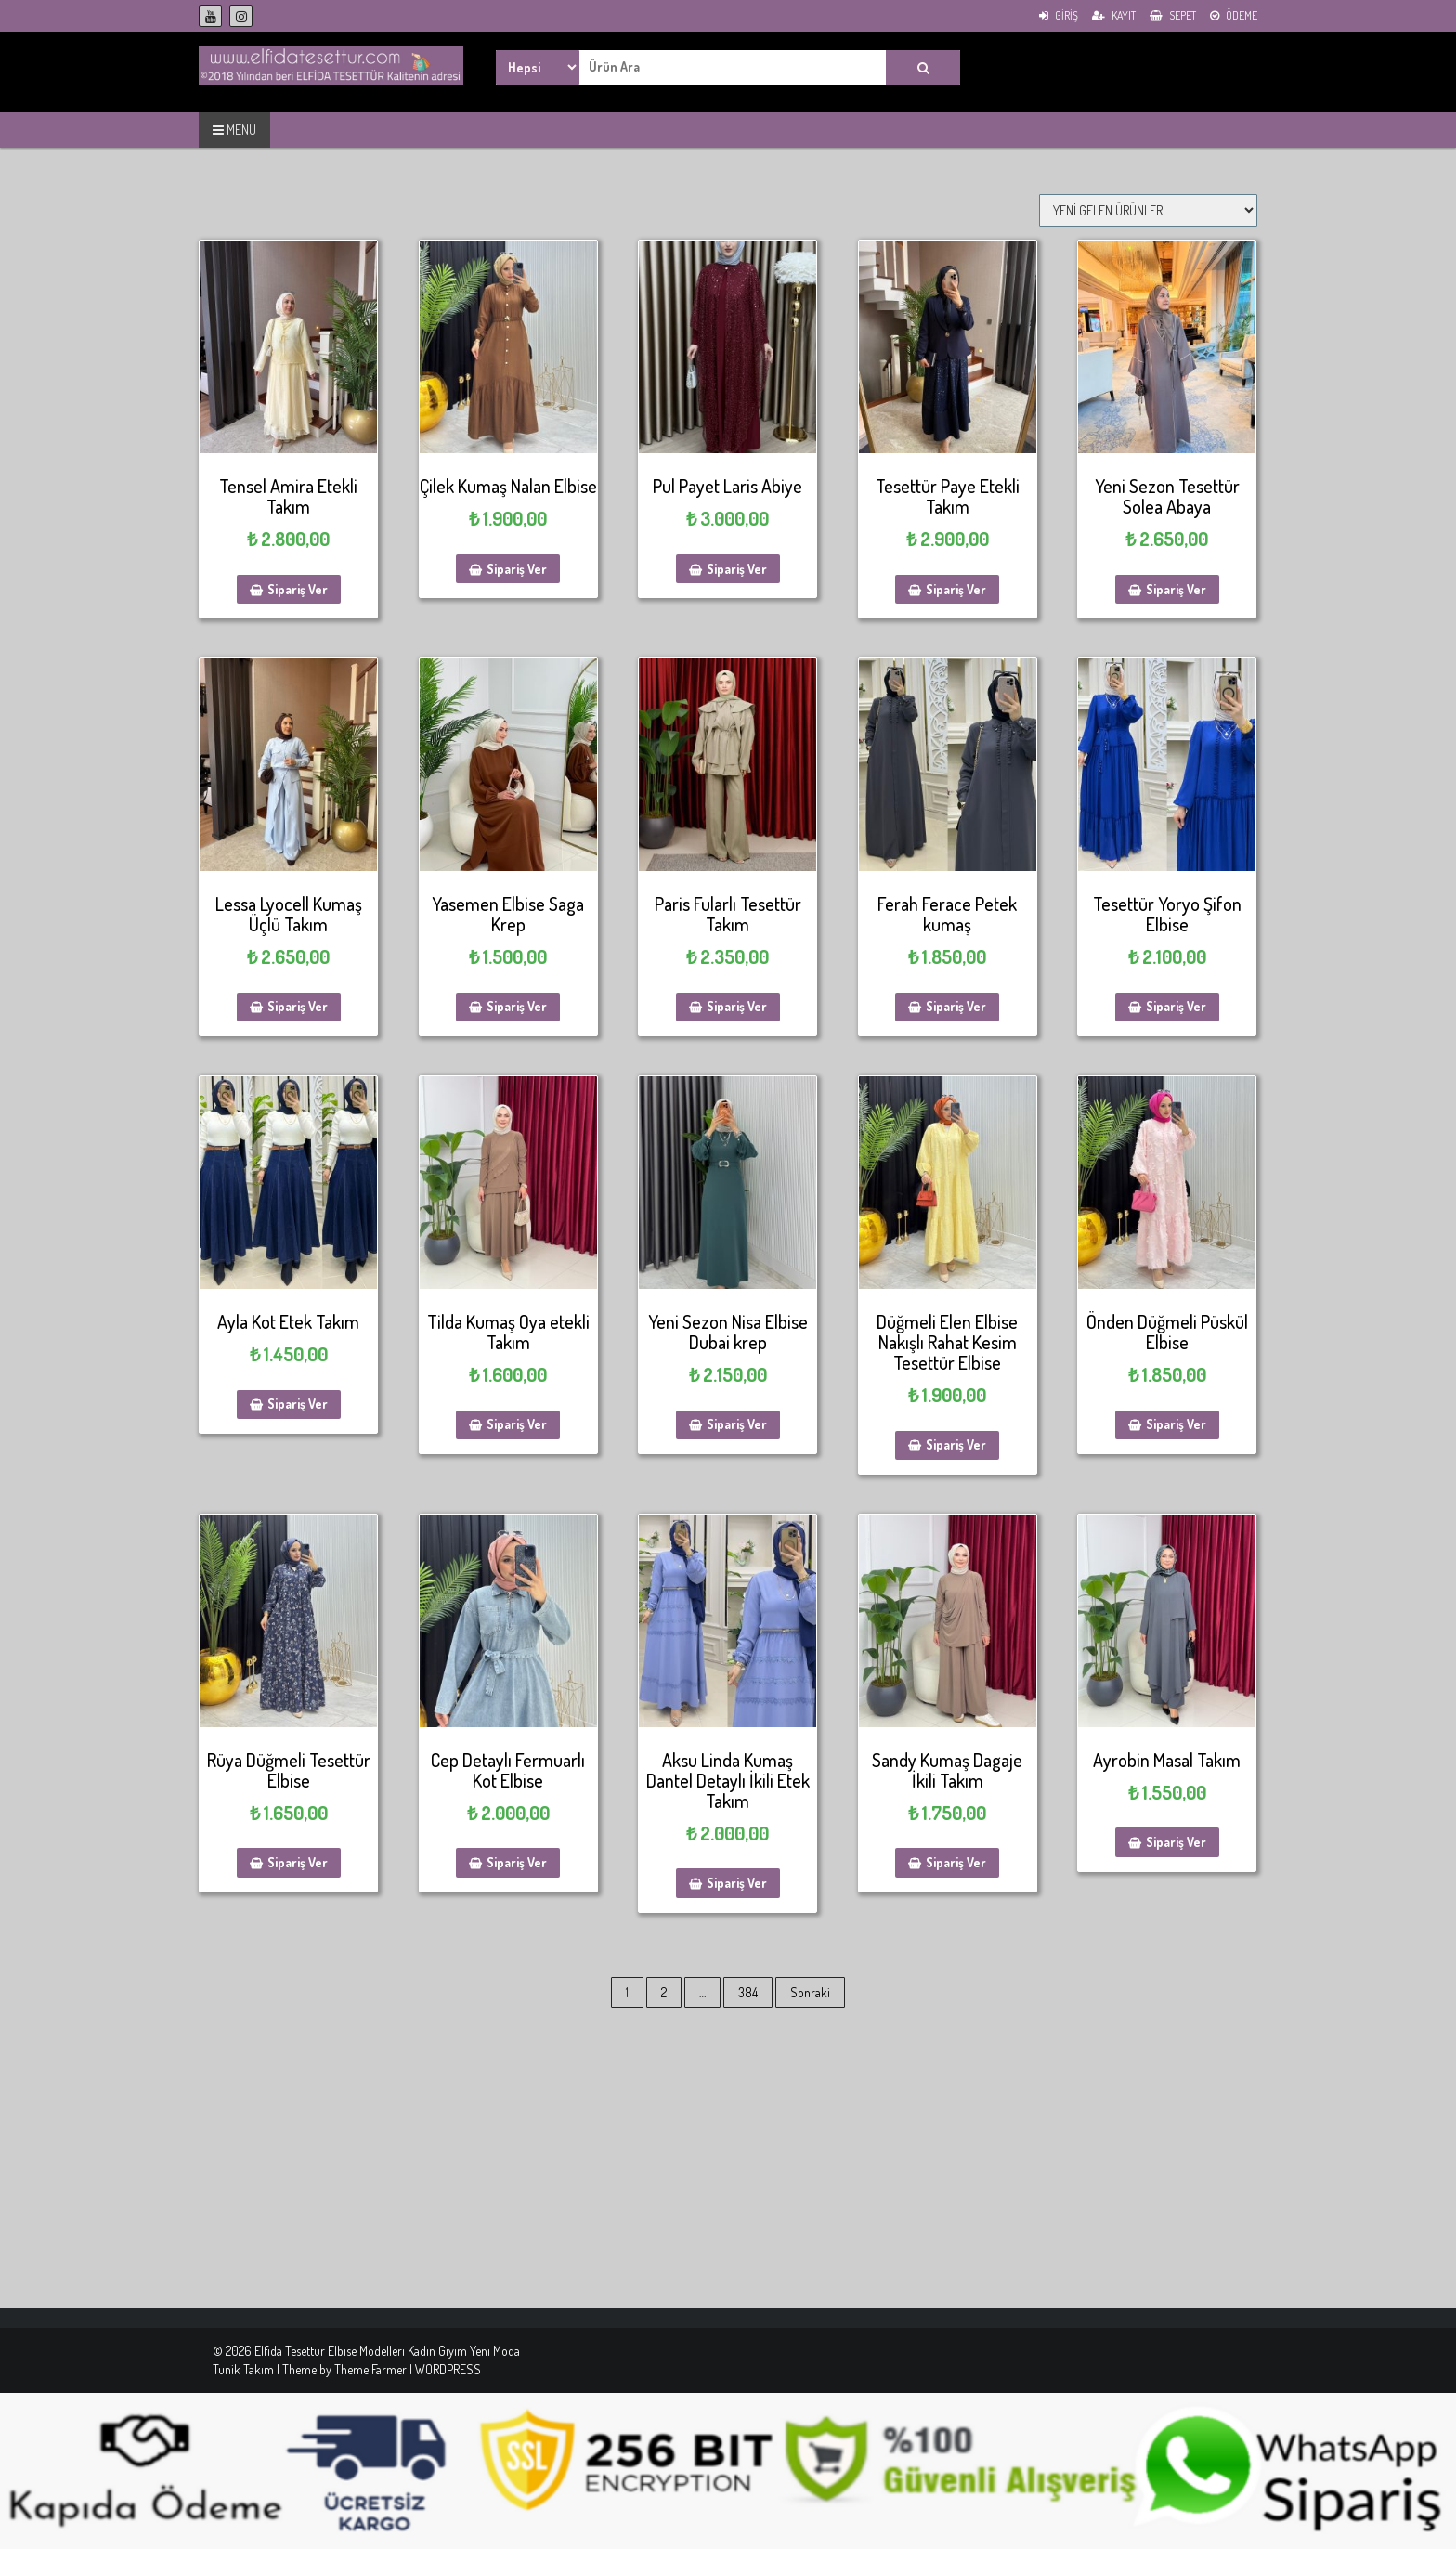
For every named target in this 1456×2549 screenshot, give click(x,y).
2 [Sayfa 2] (664, 1992)
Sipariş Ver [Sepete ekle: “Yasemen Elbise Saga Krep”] (517, 1006)
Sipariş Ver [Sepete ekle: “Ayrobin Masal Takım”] (1176, 1842)
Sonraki (810, 1992)
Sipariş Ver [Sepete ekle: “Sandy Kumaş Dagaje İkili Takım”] (956, 1862)
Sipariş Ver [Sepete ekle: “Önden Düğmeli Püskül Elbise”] (1176, 1424)
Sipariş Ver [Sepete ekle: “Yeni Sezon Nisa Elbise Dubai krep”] (737, 1424)
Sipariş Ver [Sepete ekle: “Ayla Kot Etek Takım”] (297, 1403)
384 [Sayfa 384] (748, 1992)
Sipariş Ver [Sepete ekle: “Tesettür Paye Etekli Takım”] (956, 589)
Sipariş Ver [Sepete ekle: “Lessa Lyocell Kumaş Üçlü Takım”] (297, 1006)
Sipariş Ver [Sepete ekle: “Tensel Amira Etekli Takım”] (297, 589)
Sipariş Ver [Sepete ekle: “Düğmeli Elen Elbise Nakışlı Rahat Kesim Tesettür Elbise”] (956, 1444)
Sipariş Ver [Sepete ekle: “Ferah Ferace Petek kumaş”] (956, 1006)
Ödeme (1233, 15)
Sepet (1173, 15)
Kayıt (1114, 15)
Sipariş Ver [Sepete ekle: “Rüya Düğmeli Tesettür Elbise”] (297, 1862)
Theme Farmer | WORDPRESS (407, 2369)
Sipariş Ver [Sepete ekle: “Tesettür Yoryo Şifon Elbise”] (1176, 1006)
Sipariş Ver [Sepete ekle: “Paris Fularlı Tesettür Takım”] (737, 1006)
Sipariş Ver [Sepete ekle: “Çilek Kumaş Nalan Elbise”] (517, 569)
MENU (234, 129)
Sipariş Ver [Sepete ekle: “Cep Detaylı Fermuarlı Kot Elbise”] (517, 1862)
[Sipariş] (1148, 210)
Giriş (1058, 15)
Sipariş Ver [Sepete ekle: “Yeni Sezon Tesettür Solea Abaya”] (1176, 589)
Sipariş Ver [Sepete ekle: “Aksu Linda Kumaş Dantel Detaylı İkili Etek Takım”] (737, 1883)
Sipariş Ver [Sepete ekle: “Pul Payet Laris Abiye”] (737, 569)
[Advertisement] (557, 2178)
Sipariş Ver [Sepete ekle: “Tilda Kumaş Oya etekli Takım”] (517, 1424)
